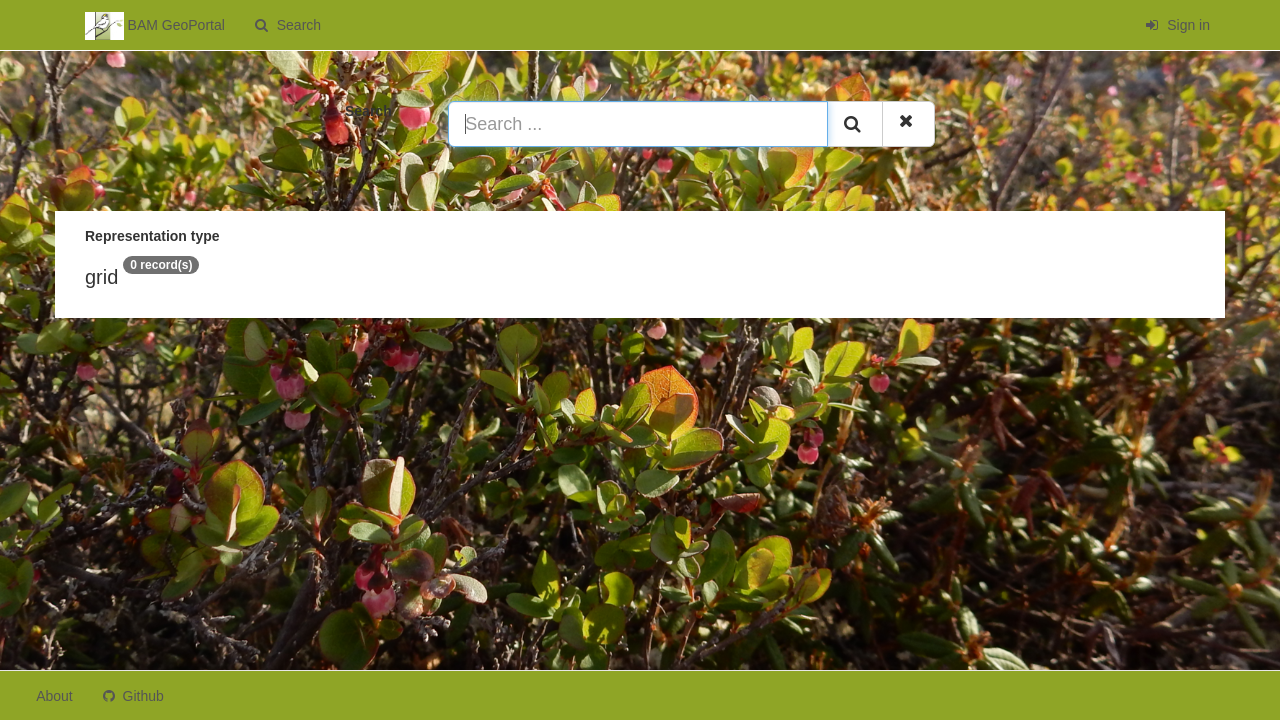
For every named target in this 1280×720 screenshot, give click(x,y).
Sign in (1177, 25)
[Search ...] (638, 124)
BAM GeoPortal (155, 26)
